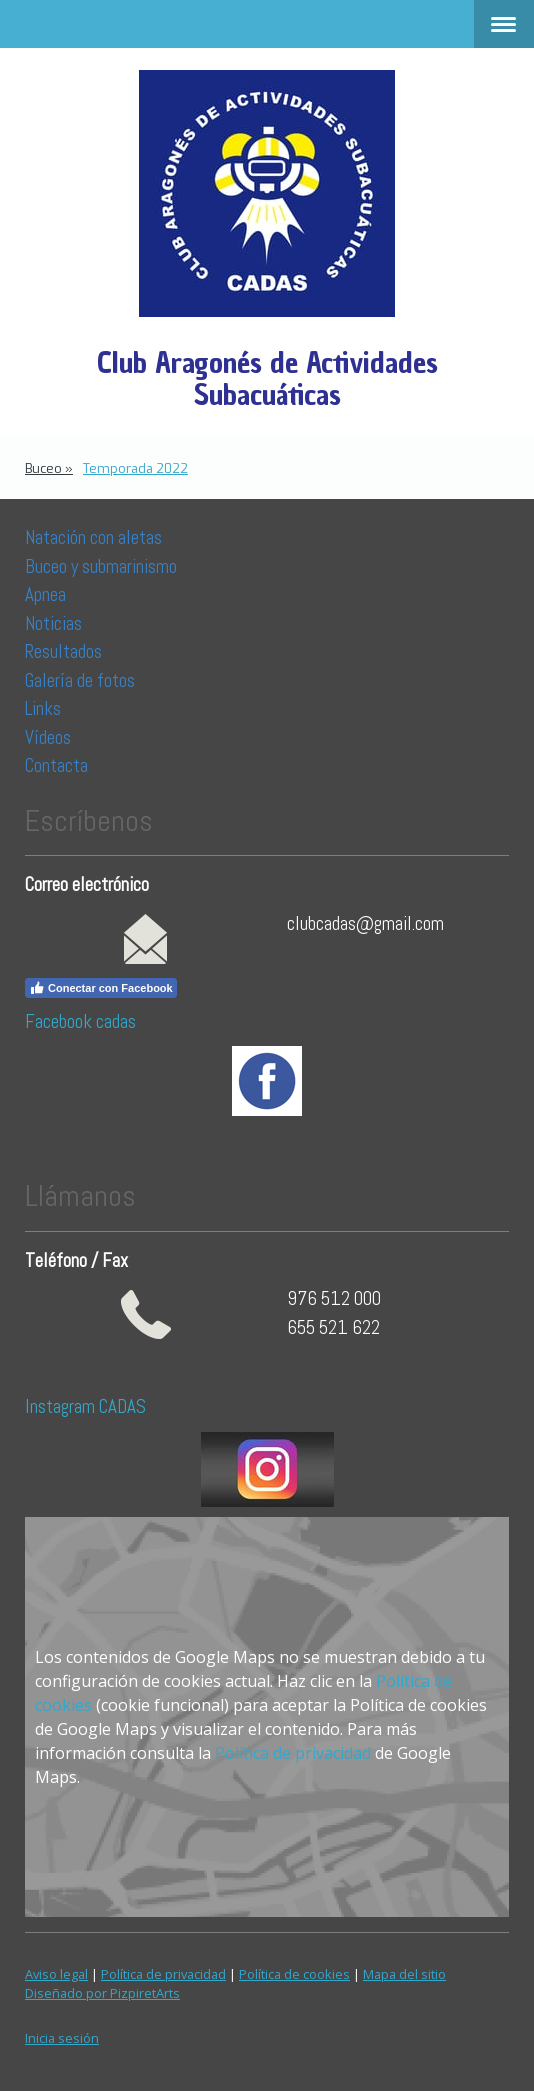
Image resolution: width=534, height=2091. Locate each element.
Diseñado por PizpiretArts (102, 1993)
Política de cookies (294, 1974)
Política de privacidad (293, 1753)
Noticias (55, 623)
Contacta (56, 765)
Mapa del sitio (404, 1974)
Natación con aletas (93, 537)
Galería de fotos (80, 680)
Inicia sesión (62, 2038)
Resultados (63, 651)
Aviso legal (56, 1974)
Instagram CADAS (85, 1406)
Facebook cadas (80, 1021)
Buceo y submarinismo (101, 566)
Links (43, 708)
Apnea (45, 594)
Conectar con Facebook (101, 988)
